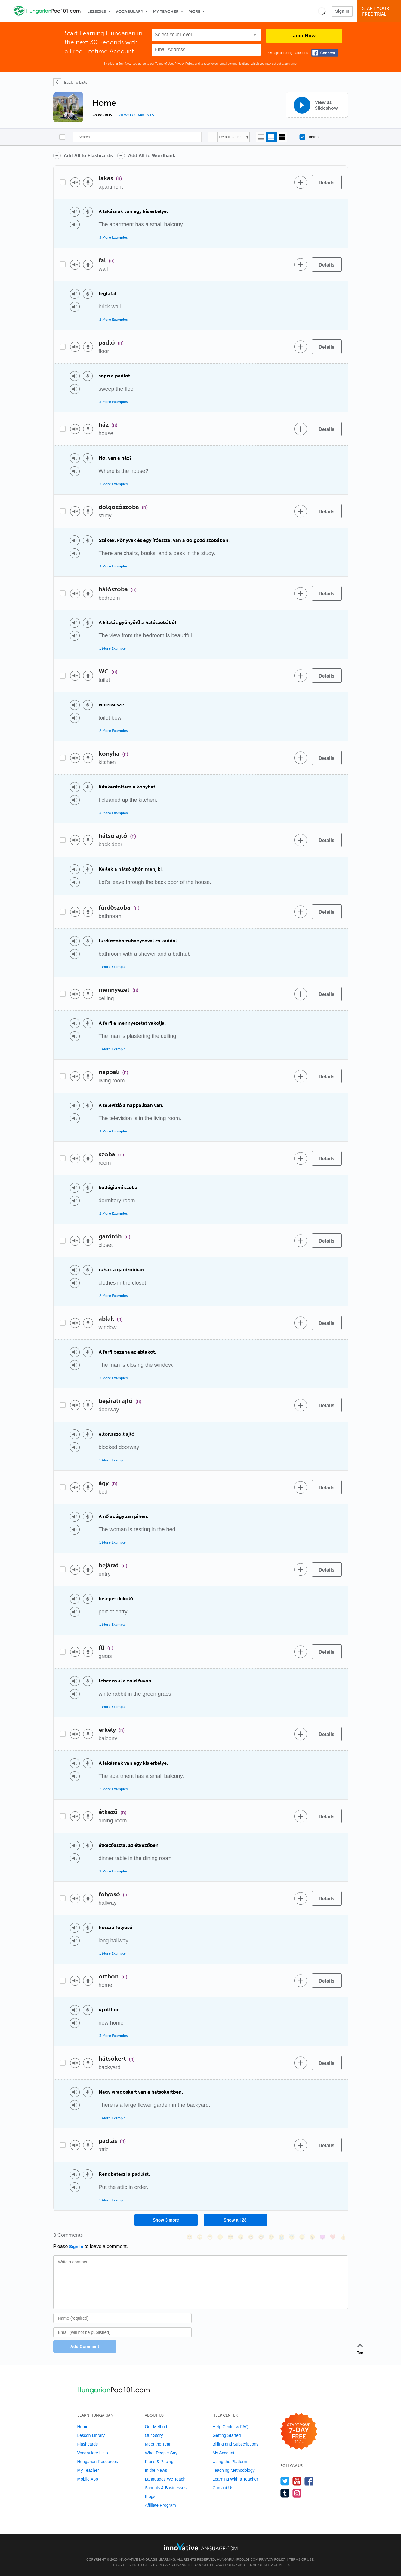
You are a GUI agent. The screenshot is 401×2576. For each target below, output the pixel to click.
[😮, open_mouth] (312, 2237)
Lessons (96, 11)
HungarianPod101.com (237, 2559)
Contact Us (222, 2487)
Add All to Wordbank (151, 155)
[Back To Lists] (70, 82)
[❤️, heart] (333, 2237)
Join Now (304, 36)
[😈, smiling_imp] (322, 2237)
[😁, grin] (210, 2237)
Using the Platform (229, 2461)
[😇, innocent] (292, 2237)
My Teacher (166, 11)
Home (82, 2426)
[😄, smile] (189, 2237)
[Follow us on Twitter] (285, 2481)
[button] (322, 11)
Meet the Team (158, 2444)
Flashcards (87, 2444)
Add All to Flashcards (88, 155)
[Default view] (271, 137)
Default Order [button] (230, 137)
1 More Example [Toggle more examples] (112, 648)
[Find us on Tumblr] (285, 2493)
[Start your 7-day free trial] (298, 2431)
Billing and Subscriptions (235, 2444)
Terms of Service (262, 2565)
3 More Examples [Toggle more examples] (113, 237)
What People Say (161, 2452)
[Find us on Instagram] (297, 2493)
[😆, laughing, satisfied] (251, 2237)
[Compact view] (261, 137)
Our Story (154, 2435)
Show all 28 (235, 2220)
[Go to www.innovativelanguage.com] (201, 2547)
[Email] (122, 2332)
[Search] (137, 137)
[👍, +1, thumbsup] (343, 2237)
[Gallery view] (282, 137)
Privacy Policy (183, 63)
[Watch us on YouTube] (297, 2481)
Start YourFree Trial (380, 11)
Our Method (156, 2426)
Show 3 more (166, 2220)
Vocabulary (129, 11)
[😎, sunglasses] (230, 2237)
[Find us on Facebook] (309, 2481)
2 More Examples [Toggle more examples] (113, 319)
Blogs (150, 2496)
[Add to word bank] (300, 182)
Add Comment (84, 2346)
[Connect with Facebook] (324, 52)
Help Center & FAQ (230, 2426)
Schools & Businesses (166, 2487)
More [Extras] (194, 11)
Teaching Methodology (233, 2470)
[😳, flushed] (200, 2237)
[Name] (122, 2318)
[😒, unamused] (220, 2237)
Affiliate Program (160, 2505)
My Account (223, 2452)
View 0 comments (136, 115)
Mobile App (87, 2479)
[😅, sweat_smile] (261, 2237)
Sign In (342, 11)
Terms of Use (164, 63)
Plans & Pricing (159, 2461)
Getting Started (226, 2435)
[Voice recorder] (88, 182)
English (309, 137)
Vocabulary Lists (92, 2452)
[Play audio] (75, 182)
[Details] (327, 182)
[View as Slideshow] (317, 105)
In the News (156, 2470)
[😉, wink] (271, 2237)
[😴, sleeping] (302, 2237)
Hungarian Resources (97, 2461)
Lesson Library (91, 2435)
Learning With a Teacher (235, 2479)
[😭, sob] (281, 2237)
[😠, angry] (241, 2237)
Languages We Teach (165, 2479)
